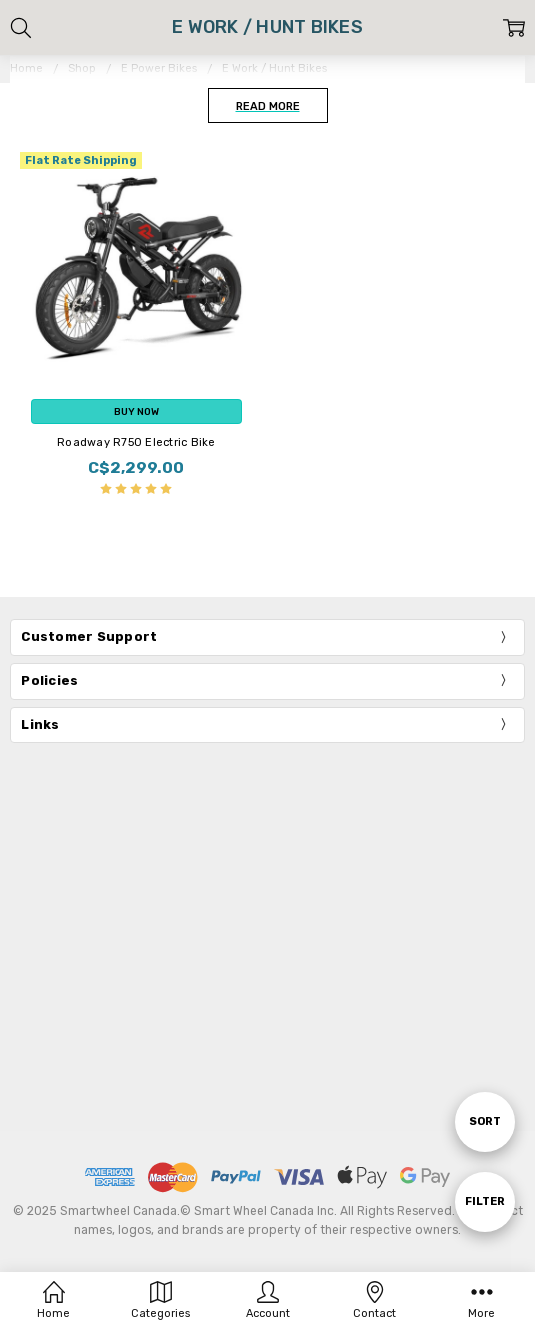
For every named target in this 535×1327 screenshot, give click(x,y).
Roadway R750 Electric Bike (136, 442)
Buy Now (136, 411)
